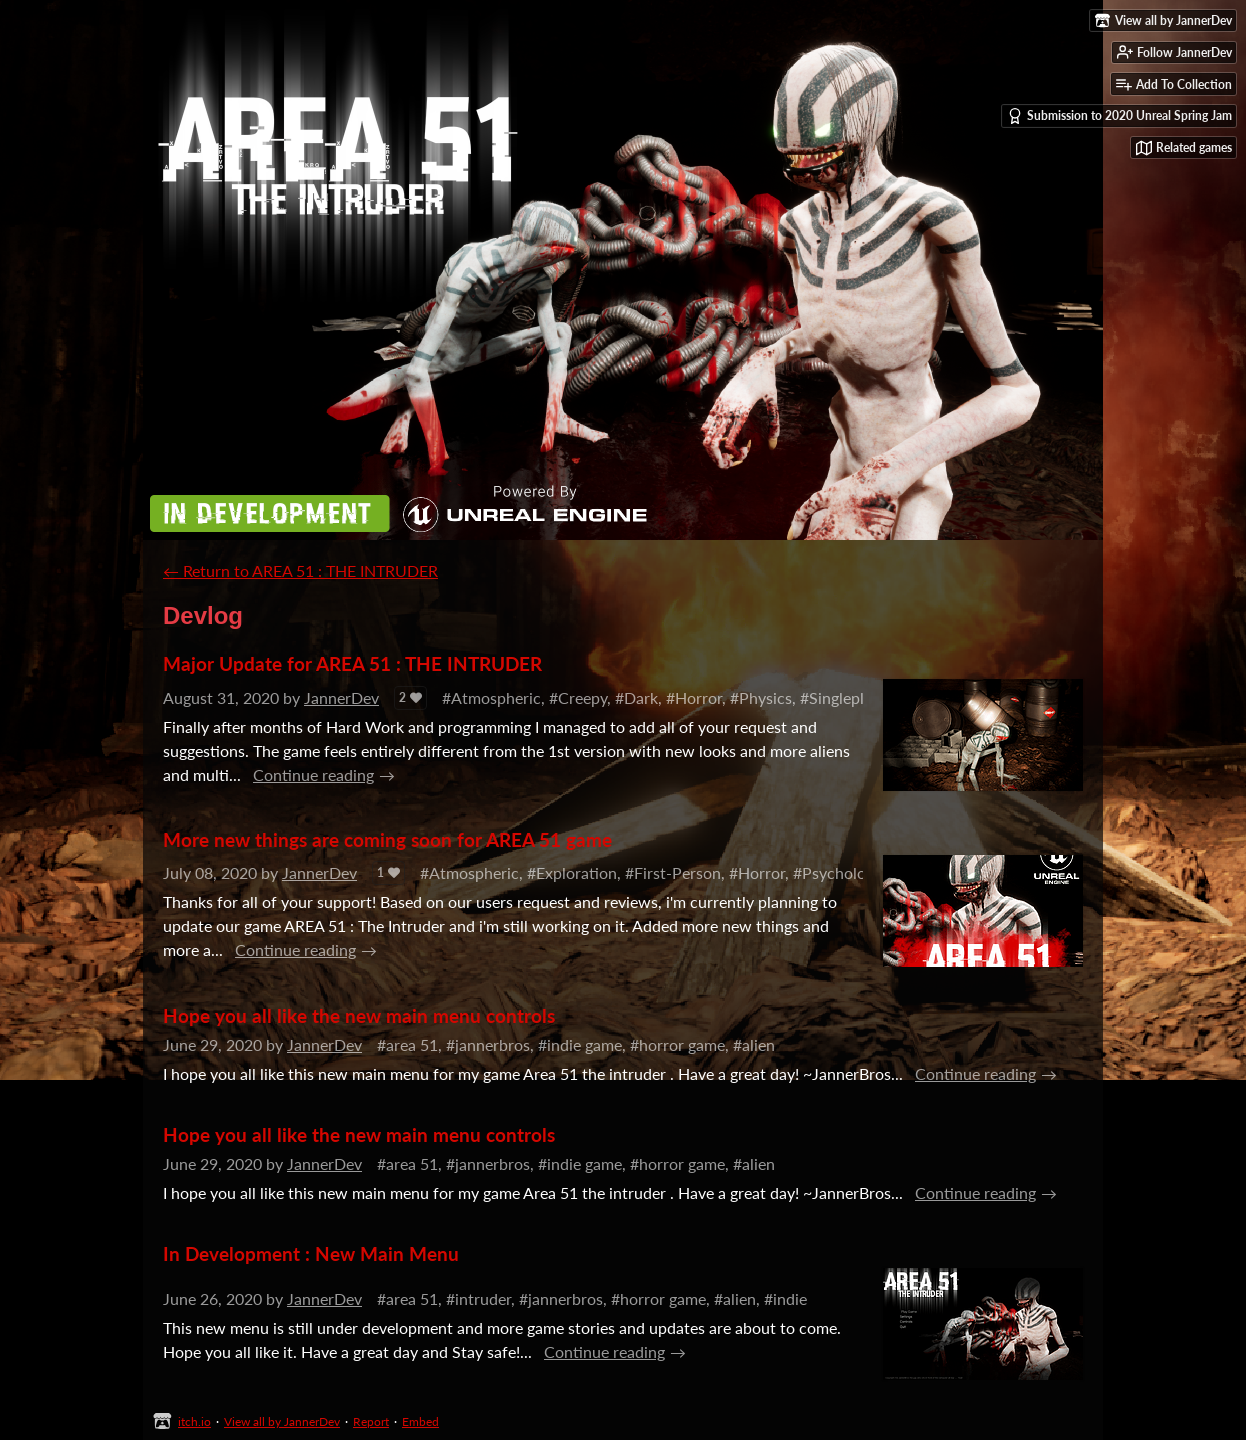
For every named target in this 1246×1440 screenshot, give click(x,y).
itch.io (194, 1421)
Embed (420, 1421)
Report (371, 1421)
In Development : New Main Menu (311, 1253)
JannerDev (341, 697)
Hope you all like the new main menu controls (359, 1015)
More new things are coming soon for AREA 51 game (387, 839)
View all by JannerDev (282, 1421)
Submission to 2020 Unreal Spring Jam (1119, 116)
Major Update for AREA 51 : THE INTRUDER (352, 663)
